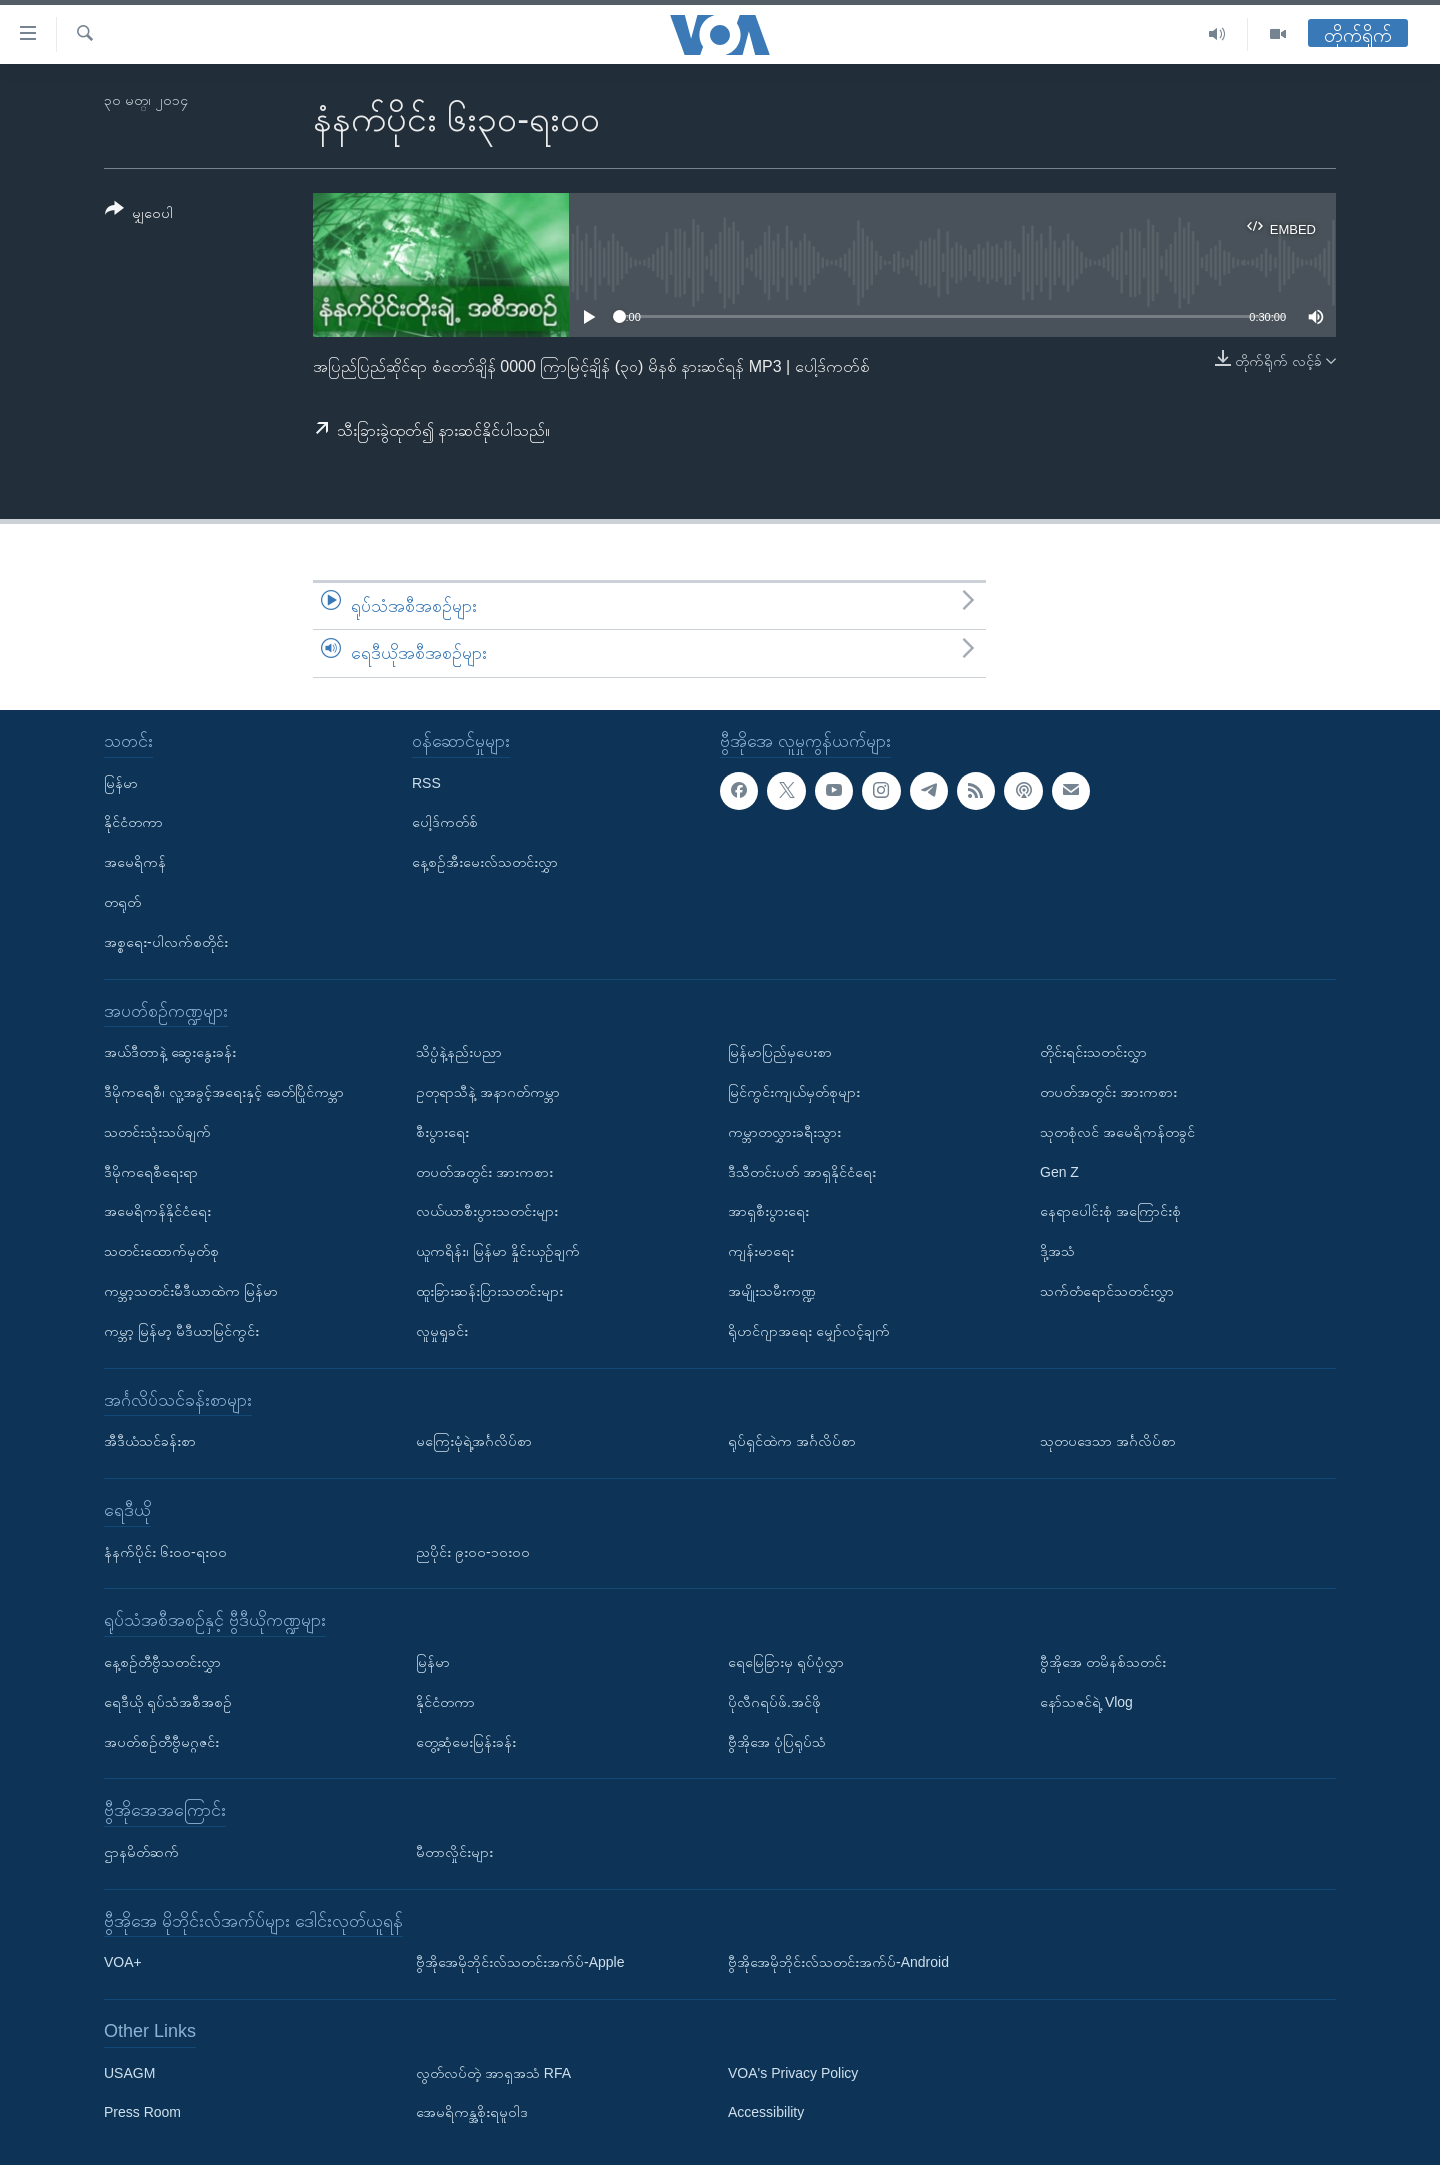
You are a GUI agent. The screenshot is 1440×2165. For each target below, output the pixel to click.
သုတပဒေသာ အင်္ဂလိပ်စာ (1108, 1441)
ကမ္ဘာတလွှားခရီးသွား (784, 1132)
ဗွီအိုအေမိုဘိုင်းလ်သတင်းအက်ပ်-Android (838, 1962)
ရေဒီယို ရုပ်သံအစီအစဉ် (168, 1702)
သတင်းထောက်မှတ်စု (161, 1251)
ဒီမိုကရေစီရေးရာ (151, 1171)
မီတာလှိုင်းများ (454, 1852)
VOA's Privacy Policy (793, 2072)
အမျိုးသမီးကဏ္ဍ (772, 1291)
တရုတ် (122, 902)
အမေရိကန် (135, 862)
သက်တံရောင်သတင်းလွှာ (1107, 1291)
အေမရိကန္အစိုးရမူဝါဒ (472, 2112)
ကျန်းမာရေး (761, 1251)
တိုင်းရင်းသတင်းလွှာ (1093, 1052)
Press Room (142, 2112)
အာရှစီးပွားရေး (768, 1211)
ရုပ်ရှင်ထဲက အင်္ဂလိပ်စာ (792, 1441)
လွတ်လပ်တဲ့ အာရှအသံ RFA (493, 2072)
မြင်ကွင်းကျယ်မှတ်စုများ (794, 1092)
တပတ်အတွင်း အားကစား (484, 1171)
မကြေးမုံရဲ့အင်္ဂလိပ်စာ (474, 1441)
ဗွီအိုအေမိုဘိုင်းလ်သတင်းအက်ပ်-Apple (520, 1962)
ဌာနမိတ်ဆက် (141, 1852)
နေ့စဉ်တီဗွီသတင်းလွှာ (162, 1662)
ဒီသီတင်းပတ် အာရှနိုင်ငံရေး (802, 1171)
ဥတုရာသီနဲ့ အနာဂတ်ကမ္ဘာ (488, 1092)
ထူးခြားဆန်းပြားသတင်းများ (489, 1291)
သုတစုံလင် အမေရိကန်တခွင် (1117, 1132)
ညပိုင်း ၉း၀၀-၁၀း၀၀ (473, 1551)
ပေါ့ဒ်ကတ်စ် (445, 822)
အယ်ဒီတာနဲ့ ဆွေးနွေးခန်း (170, 1052)
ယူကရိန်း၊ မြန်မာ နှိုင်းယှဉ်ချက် (498, 1251)
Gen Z (1059, 1171)
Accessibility (766, 2112)
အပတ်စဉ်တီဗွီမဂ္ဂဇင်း (161, 1741)
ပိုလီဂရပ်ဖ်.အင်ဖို (774, 1702)
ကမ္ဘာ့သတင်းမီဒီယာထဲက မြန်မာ (191, 1291)
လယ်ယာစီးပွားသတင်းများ (487, 1211)
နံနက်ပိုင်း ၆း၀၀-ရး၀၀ (165, 1551)
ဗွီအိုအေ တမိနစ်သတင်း (1103, 1662)
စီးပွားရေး (442, 1132)
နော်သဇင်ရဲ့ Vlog (1086, 1702)
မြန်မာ (121, 782)
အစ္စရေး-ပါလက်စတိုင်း (166, 942)
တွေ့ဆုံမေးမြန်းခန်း (466, 1741)
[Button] (139, 214)
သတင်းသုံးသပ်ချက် (157, 1132)
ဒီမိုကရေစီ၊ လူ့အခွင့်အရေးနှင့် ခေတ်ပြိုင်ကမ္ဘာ (224, 1092)
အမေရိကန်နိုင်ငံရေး (157, 1211)
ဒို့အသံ (1057, 1251)
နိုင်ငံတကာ (133, 822)
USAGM (129, 2072)
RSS (426, 782)
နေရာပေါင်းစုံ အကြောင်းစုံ (1110, 1211)
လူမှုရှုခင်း (442, 1331)
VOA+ (123, 1962)
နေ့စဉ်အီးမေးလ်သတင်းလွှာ (485, 862)
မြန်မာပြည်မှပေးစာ (780, 1052)
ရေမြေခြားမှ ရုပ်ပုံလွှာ (786, 1662)
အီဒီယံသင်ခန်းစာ (150, 1441)
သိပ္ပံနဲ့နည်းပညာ (459, 1052)
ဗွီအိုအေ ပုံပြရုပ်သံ (777, 1741)
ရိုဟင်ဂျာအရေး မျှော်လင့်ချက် (809, 1331)
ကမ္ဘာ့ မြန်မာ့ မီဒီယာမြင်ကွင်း (181, 1331)
